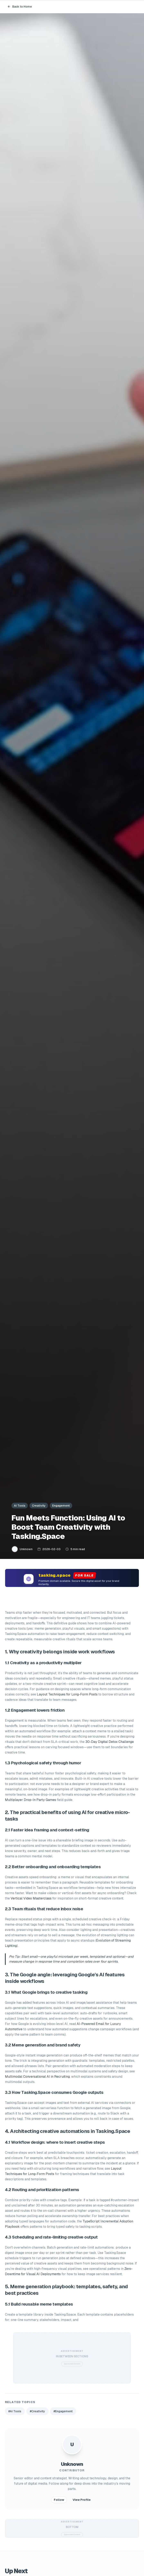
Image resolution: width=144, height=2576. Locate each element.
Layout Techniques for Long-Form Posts (67, 1694)
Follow (59, 2500)
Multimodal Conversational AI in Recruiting (37, 2076)
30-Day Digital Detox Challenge (109, 1742)
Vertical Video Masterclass (31, 1898)
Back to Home (19, 6)
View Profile (82, 2500)
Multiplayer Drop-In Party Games (30, 1800)
